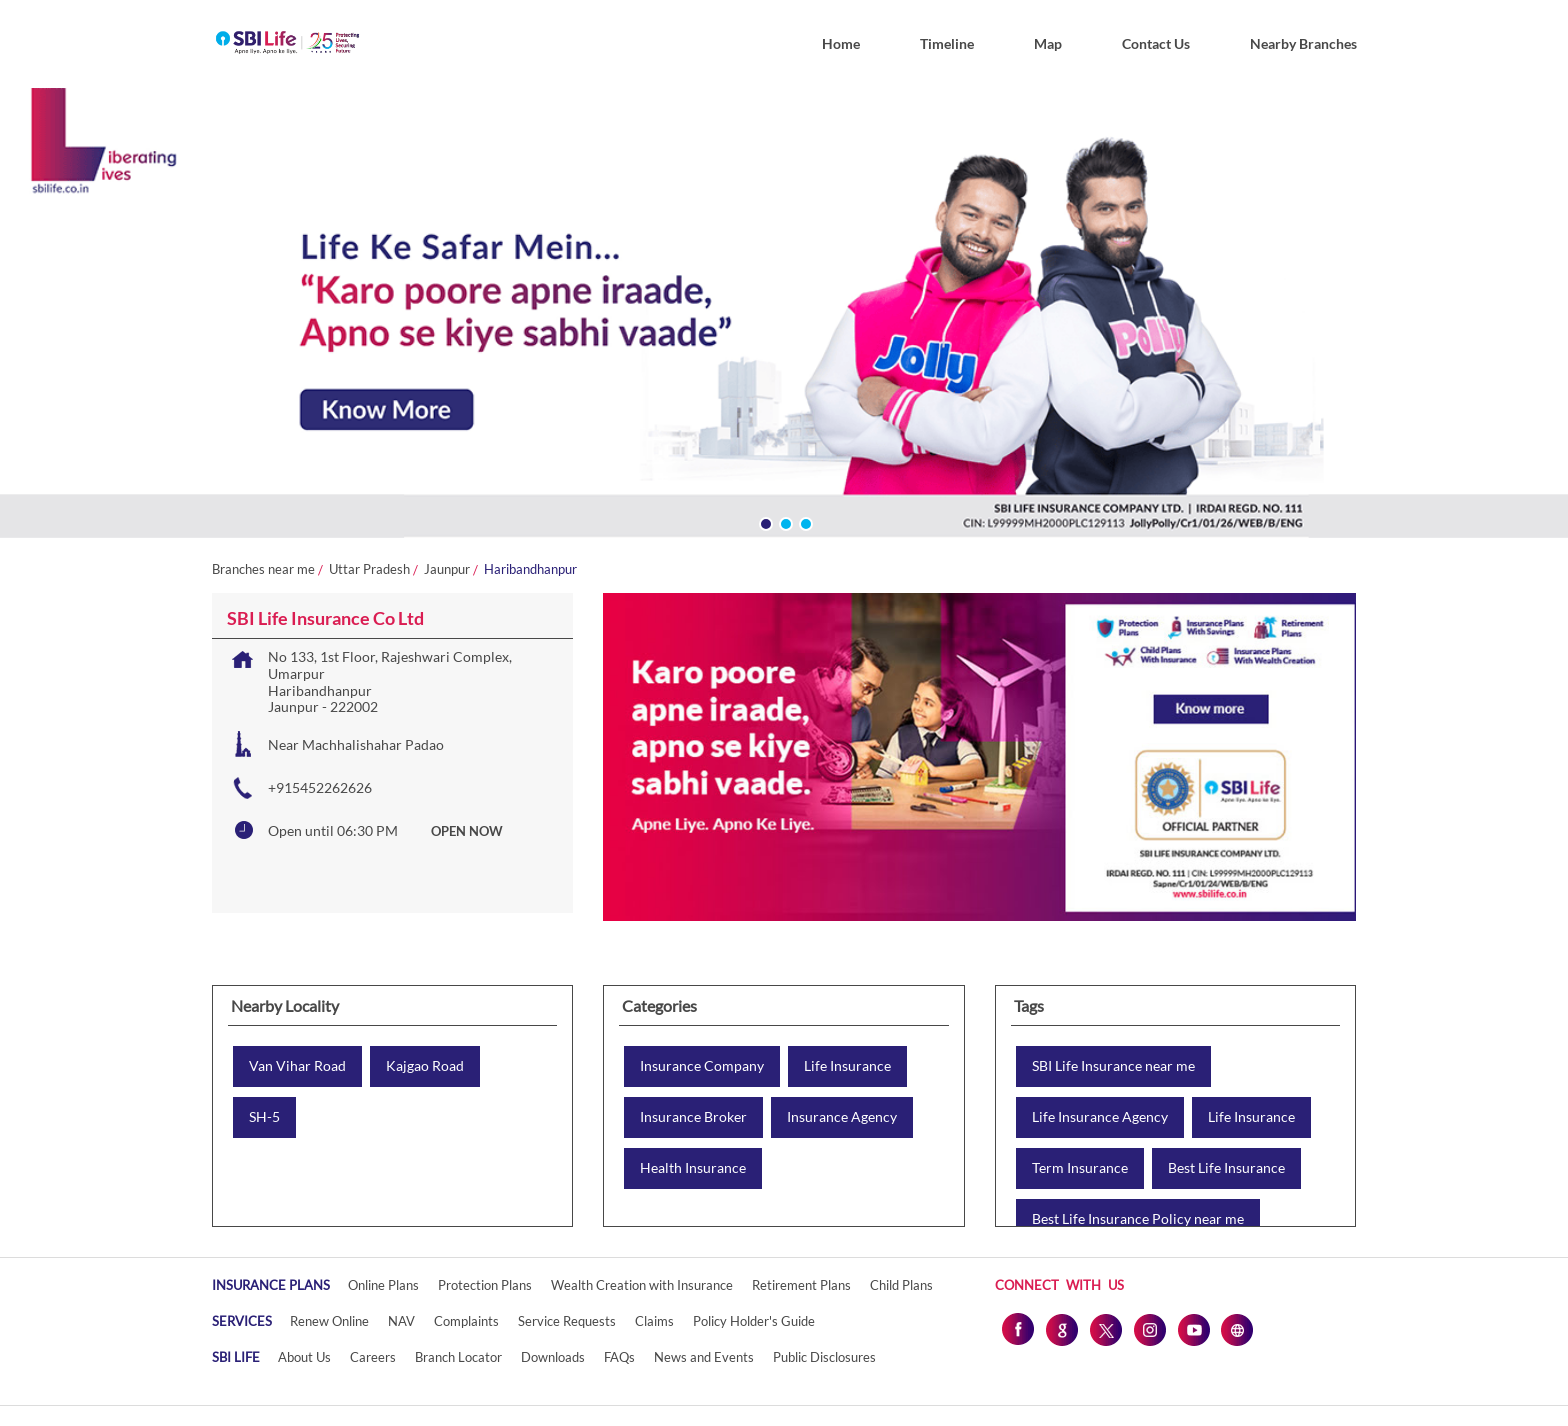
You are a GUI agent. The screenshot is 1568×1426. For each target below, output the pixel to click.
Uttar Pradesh (369, 569)
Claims (654, 1321)
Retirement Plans (801, 1285)
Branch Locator (458, 1357)
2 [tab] (784, 522)
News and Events (704, 1357)
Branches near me (263, 569)
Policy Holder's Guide (754, 1321)
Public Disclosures (824, 1357)
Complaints (466, 1321)
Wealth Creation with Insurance (642, 1285)
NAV (401, 1321)
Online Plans (383, 1285)
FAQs (619, 1357)
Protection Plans (485, 1285)
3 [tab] (804, 522)
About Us (304, 1357)
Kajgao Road (425, 1066)
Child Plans (901, 1285)
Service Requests (567, 1321)
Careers (373, 1357)
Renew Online (329, 1321)
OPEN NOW (467, 831)
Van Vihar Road (297, 1066)
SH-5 (264, 1117)
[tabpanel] (784, 317)
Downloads (553, 1357)
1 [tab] (764, 522)
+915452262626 (320, 787)
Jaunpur (447, 569)
